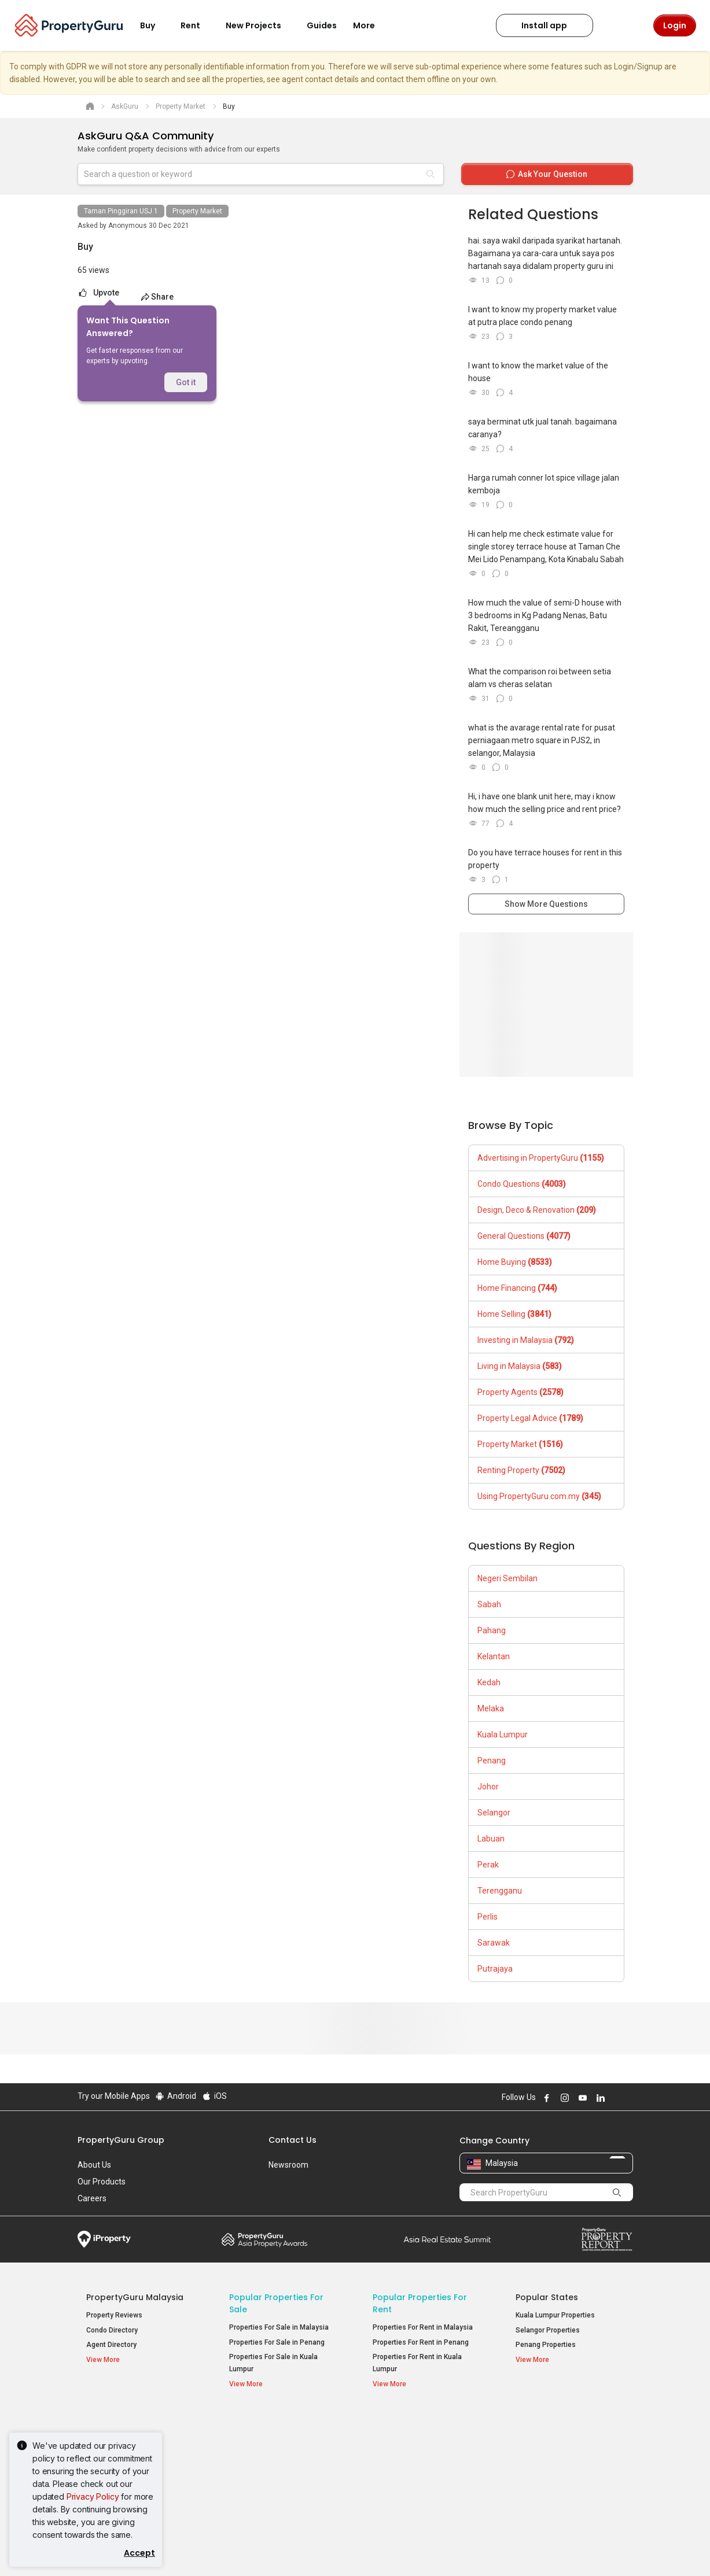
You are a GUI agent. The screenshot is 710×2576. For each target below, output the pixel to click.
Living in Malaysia (519, 1366)
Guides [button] (322, 25)
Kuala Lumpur (502, 1734)
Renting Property (521, 1470)
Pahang (491, 1630)
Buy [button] (154, 25)
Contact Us (292, 2140)
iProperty (104, 2239)
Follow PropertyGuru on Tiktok (628, 2097)
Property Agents (520, 1392)
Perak (488, 1864)
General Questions (524, 1236)
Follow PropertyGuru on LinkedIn (599, 2098)
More (371, 25)
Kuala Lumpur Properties (555, 2315)
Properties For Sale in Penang (277, 2342)
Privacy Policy (93, 2496)
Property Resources (128, 2421)
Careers (92, 2198)
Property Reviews (114, 2315)
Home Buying (514, 1262)
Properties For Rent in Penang (421, 2342)
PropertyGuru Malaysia (134, 2297)
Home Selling (514, 1314)
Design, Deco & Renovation (536, 1210)
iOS (214, 2096)
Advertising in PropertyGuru (540, 1157)
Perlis (487, 1916)
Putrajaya (495, 1968)
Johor (488, 1786)
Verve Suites (536, 2454)
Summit (447, 2239)
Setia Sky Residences (551, 2439)
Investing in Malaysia (525, 1340)
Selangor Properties (548, 2330)
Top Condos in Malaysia (567, 2421)
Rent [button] (197, 25)
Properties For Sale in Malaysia (279, 2327)
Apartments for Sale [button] (269, 2452)
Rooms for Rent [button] (405, 2481)
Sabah (489, 1604)
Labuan (491, 1838)
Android (175, 2096)
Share (156, 297)
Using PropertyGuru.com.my (539, 1496)
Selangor (493, 1812)
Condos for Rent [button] (406, 2467)
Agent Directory (111, 2345)
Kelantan (493, 1656)
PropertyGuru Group (121, 2140)
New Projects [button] (260, 25)
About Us (94, 2164)
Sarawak (493, 1942)
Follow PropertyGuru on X (615, 2097)
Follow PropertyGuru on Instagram (564, 2098)
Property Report (606, 2239)
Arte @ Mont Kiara (544, 2469)
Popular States (547, 2297)
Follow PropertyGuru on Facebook (546, 2098)
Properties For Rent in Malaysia (423, 2327)
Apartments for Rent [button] (413, 2452)
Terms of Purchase (345, 2549)
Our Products (102, 2181)
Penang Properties (546, 2345)
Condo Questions (521, 1184)
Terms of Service (202, 2549)
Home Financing (517, 1288)
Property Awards (264, 2239)
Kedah (489, 1682)
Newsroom (288, 2164)
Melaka (490, 1708)
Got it (186, 382)
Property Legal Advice (530, 1418)
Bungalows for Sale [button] (267, 2481)
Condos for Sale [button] (262, 2467)
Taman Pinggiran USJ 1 (121, 211)
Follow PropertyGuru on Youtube (581, 2098)
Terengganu (499, 1890)
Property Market (197, 211)
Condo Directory (112, 2330)
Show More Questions (546, 904)
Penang (491, 1760)
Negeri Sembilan (507, 1578)
